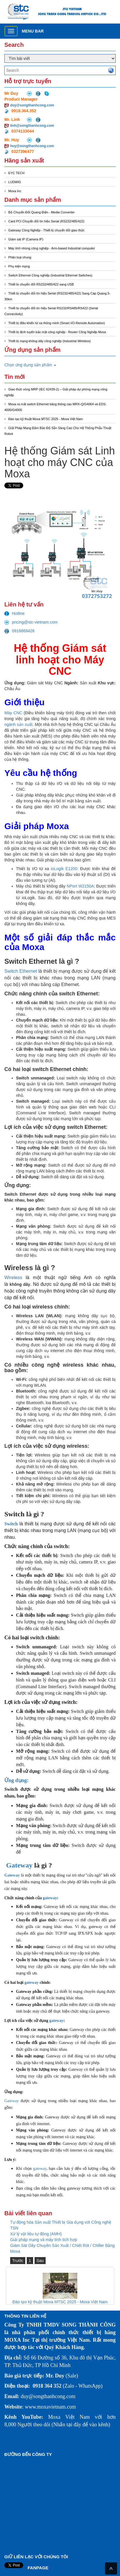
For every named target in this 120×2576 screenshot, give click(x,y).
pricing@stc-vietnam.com (31, 622)
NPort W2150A (80, 886)
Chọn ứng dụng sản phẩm (30, 365)
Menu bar (33, 31)
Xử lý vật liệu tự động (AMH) (36, 2234)
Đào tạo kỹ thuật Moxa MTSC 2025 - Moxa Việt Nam (45, 419)
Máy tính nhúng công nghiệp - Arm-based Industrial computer (51, 248)
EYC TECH (16, 173)
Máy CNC (13, 713)
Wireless (13, 1277)
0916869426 (19, 631)
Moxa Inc (15, 191)
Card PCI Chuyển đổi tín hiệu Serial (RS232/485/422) (46, 221)
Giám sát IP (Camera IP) (25, 239)
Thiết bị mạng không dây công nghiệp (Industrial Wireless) (49, 341)
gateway (50, 1898)
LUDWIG (14, 182)
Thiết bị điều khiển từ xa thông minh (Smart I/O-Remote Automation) (56, 323)
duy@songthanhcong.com (32, 105)
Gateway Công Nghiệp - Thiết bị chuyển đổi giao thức (46, 230)
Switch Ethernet (20, 971)
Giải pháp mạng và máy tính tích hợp (43, 2239)
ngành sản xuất (18, 724)
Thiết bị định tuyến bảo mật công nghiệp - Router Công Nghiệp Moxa (57, 332)
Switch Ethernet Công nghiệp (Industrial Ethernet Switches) (50, 275)
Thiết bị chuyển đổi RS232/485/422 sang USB (41, 284)
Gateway (19, 1865)
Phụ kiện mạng (19, 266)
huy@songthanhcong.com (32, 146)
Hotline (14, 613)
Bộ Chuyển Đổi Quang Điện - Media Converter (41, 212)
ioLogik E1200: (64, 868)
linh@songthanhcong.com (32, 126)
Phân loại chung (19, 257)
